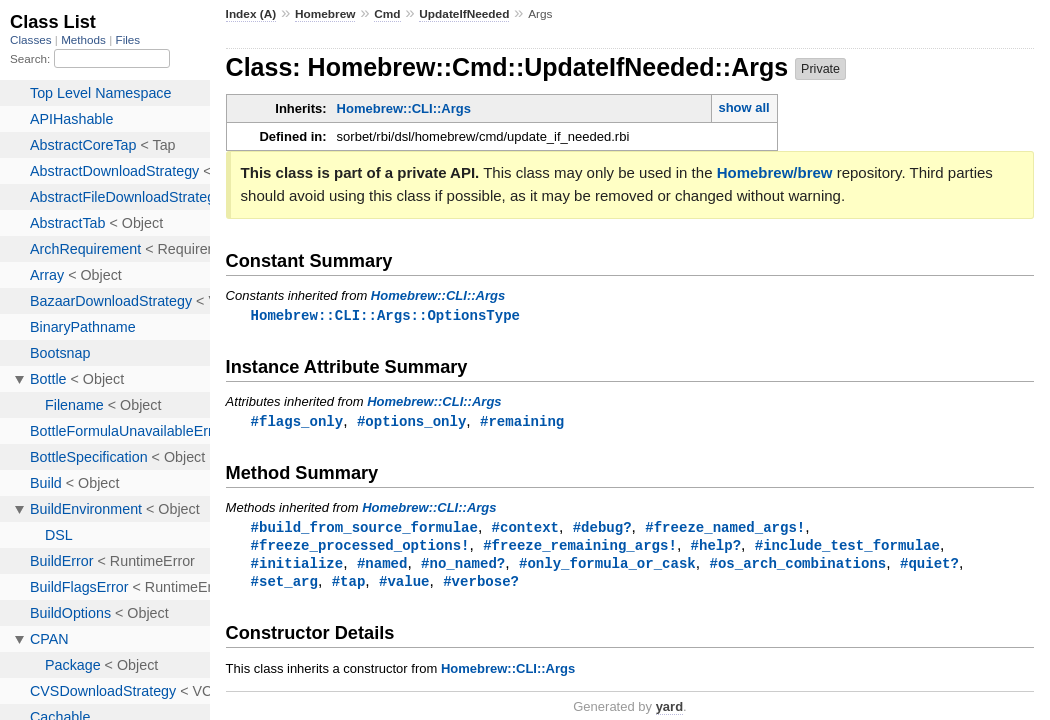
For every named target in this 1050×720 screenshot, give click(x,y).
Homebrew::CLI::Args (404, 108)
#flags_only (297, 422)
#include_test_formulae (847, 548)
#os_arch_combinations (797, 567)
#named (382, 567)
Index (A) (251, 14)
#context (525, 529)
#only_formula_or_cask (607, 567)
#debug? (602, 529)
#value (404, 586)
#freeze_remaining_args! (580, 548)
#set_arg (284, 586)
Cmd (387, 14)
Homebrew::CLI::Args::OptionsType (385, 315)
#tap (349, 586)
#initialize (297, 567)
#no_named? (463, 567)
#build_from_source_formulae (364, 529)
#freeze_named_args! (725, 529)
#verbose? (481, 586)
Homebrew (325, 14)
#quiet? (929, 567)
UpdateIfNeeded (464, 14)
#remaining (522, 422)
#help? (715, 548)
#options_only (411, 422)
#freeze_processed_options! (360, 548)
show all (743, 107)
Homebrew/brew (775, 172)
